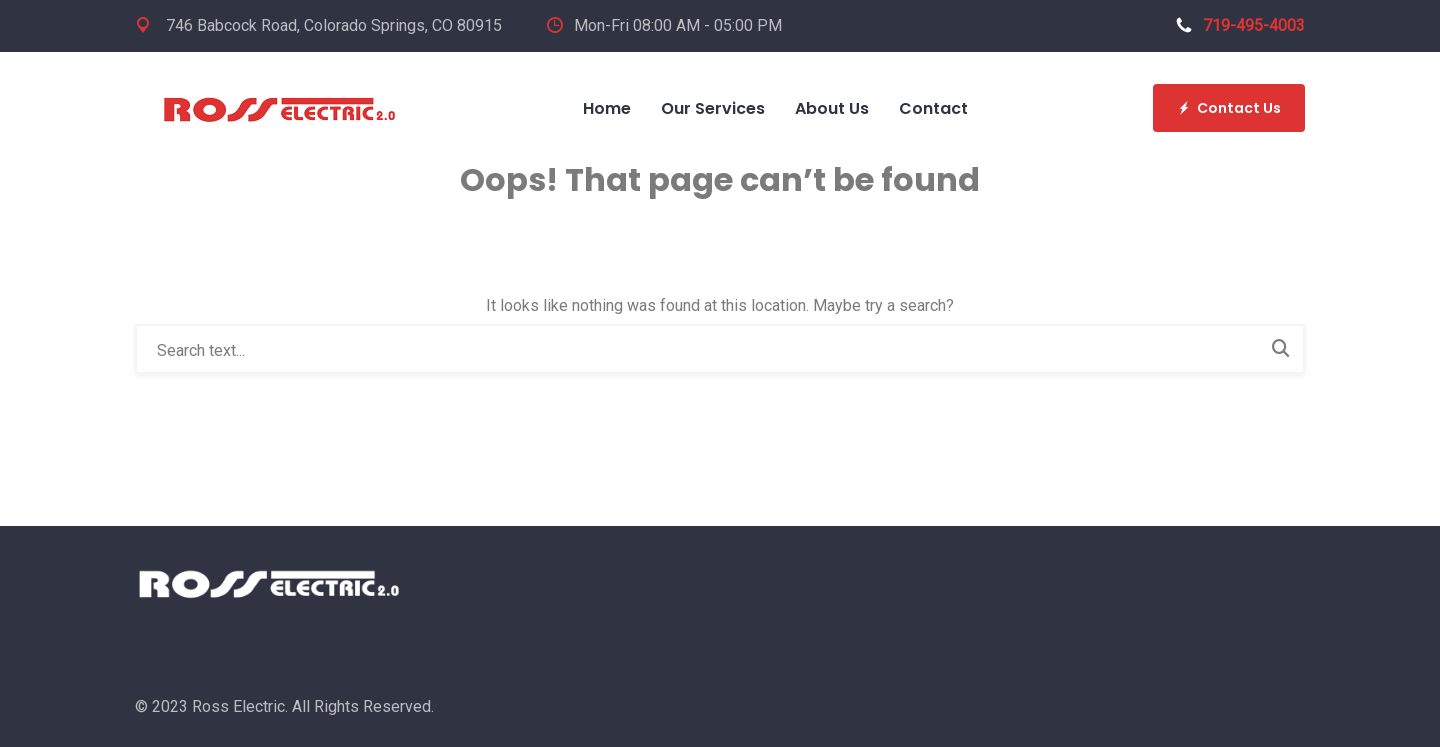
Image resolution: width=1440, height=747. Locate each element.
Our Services (713, 108)
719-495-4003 (1240, 25)
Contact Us (1229, 108)
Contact (933, 108)
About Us (832, 108)
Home (607, 108)
